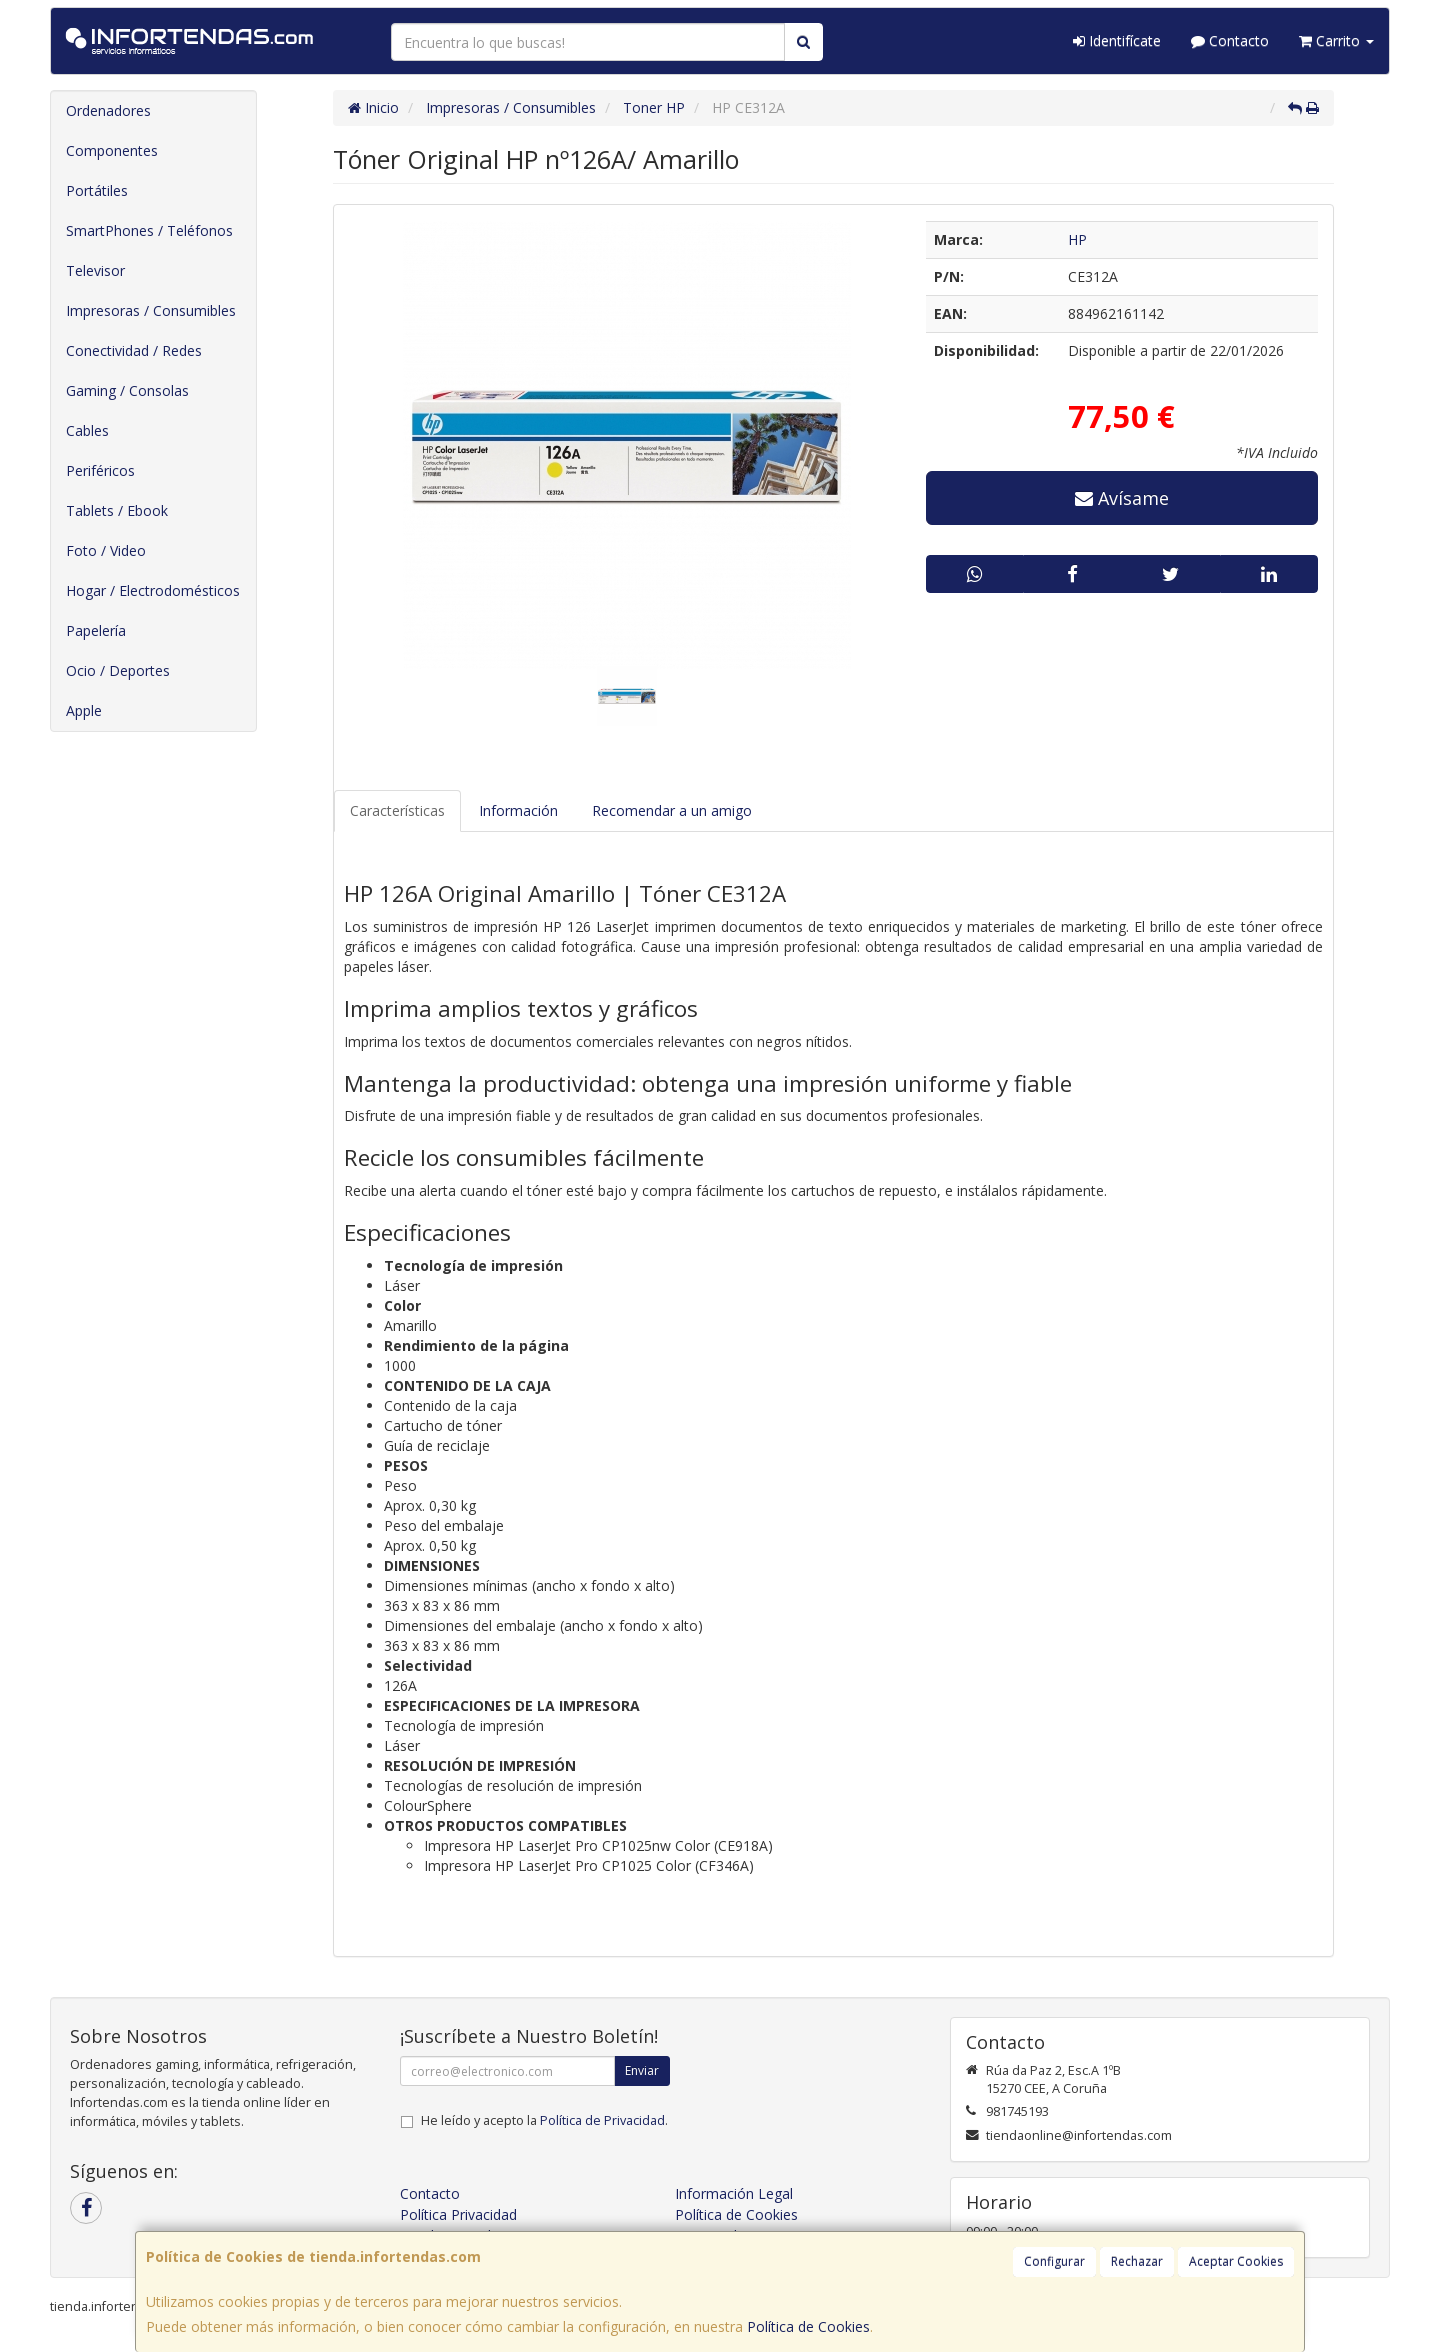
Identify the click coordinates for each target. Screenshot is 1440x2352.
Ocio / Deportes (118, 670)
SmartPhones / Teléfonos (149, 230)
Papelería (96, 630)
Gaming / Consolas (127, 390)
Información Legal (734, 2193)
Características (397, 810)
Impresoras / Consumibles (151, 310)
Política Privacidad (458, 2214)
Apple (84, 710)
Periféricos (100, 470)
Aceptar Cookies (1236, 2261)
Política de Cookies (808, 2326)
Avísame (1122, 498)
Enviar (642, 2070)
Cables (87, 430)
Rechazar (1137, 2261)
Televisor (95, 270)
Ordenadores (108, 110)
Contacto (1230, 40)
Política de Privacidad (602, 2120)
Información (518, 810)
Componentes (112, 150)
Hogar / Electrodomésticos (153, 590)
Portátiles (97, 190)
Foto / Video (106, 550)
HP (1077, 239)
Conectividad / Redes (134, 350)
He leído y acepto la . (544, 2120)
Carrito (1336, 40)
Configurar (1054, 2261)
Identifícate (1117, 40)
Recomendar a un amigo (672, 810)
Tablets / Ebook (117, 510)
